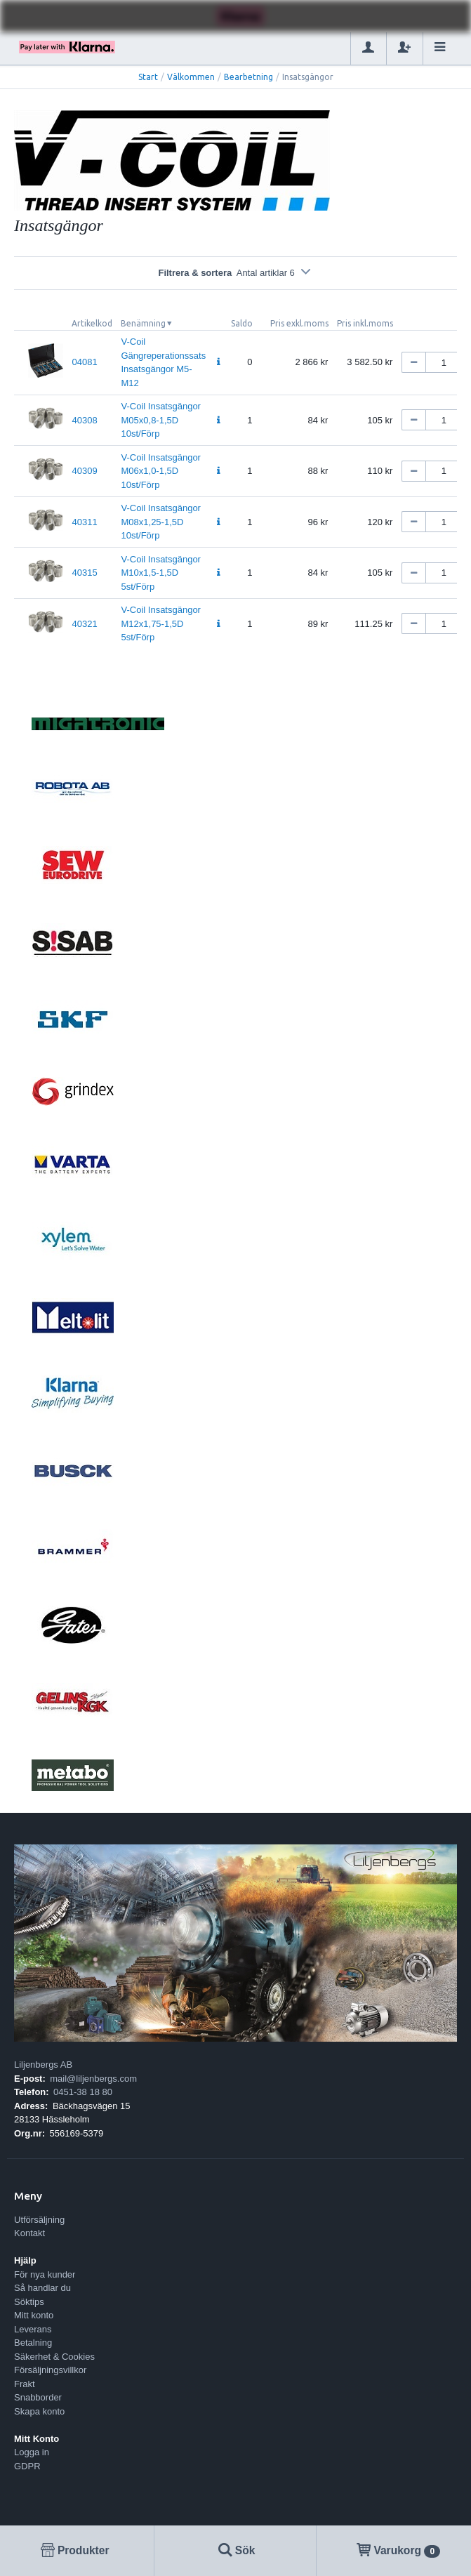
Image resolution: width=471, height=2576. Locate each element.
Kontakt (29, 2233)
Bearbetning (248, 76)
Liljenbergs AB (43, 2064)
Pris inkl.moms (365, 323)
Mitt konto (33, 2315)
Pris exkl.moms (299, 323)
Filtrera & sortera (235, 272)
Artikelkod (92, 323)
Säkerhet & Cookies (54, 2356)
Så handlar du (42, 2288)
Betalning (33, 2342)
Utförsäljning (39, 2219)
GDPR (27, 2466)
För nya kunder (44, 2274)
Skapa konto (39, 2411)
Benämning (143, 323)
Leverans (32, 2329)
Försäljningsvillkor (50, 2370)
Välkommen (191, 76)
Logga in (31, 2452)
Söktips (29, 2302)
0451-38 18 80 (82, 2092)
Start (148, 76)
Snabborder (38, 2397)
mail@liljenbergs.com (93, 2078)
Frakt (24, 2384)
